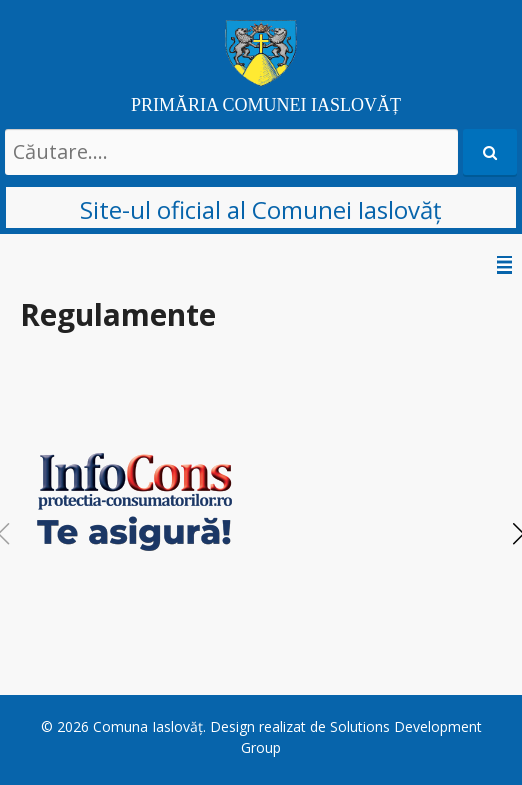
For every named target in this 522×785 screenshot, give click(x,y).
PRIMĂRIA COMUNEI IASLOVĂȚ (266, 105)
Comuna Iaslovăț (148, 726)
